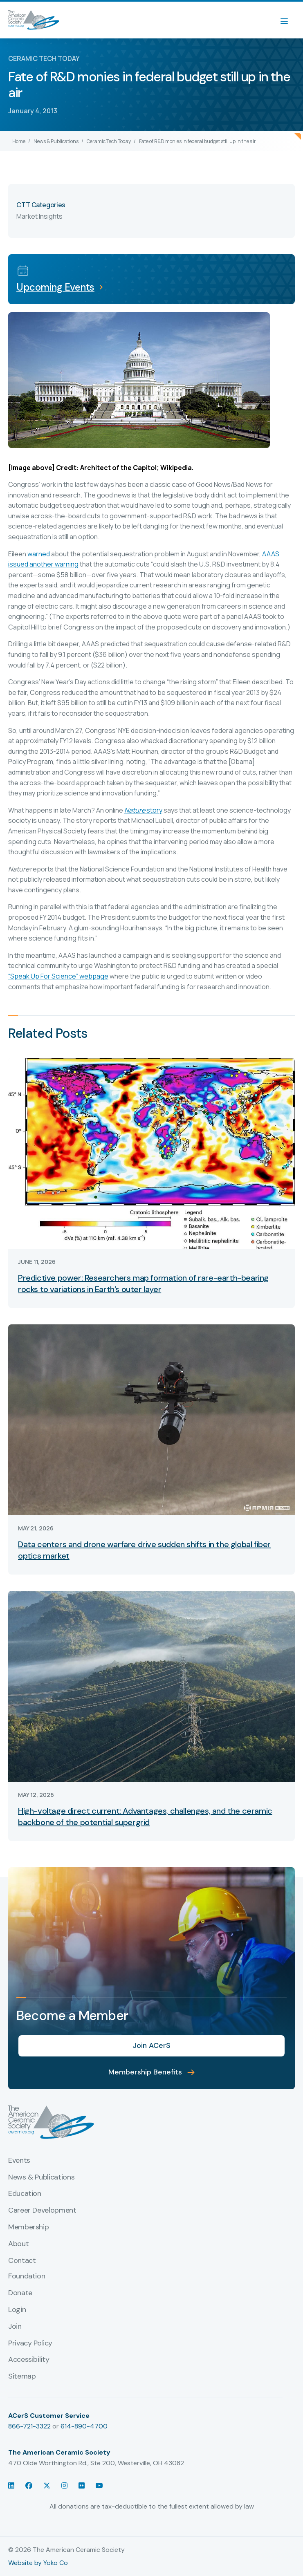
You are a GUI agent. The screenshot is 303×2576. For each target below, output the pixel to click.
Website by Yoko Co (38, 2562)
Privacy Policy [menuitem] (30, 2343)
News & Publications (56, 141)
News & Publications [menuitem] (41, 2177)
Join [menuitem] (15, 2327)
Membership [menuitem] (28, 2227)
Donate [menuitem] (20, 2293)
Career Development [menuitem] (42, 2210)
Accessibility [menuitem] (28, 2360)
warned (38, 553)
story (143, 810)
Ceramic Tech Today (109, 141)
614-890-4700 (84, 2426)
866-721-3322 (29, 2426)
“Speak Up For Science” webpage (58, 976)
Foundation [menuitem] (26, 2276)
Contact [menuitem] (22, 2261)
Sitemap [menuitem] (22, 2376)
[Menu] (288, 20)
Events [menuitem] (19, 2161)
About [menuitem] (18, 2244)
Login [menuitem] (17, 2310)
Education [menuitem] (24, 2194)
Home (18, 141)
